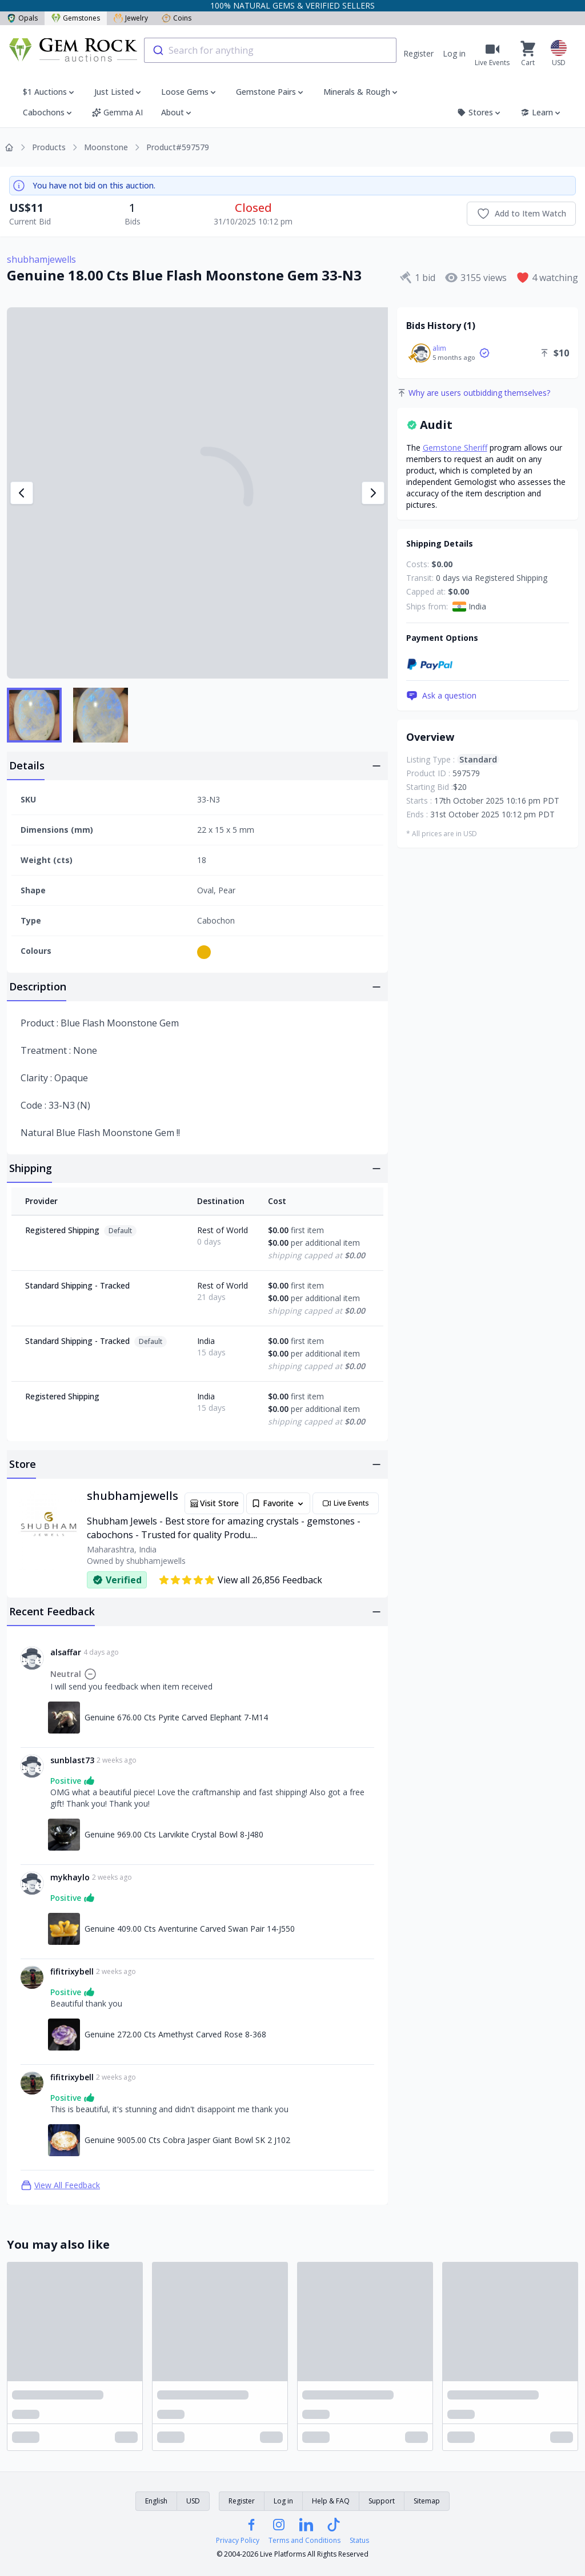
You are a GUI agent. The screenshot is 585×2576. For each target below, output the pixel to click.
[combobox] (270, 50)
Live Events (345, 1503)
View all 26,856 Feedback (240, 1580)
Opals (22, 18)
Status (359, 2540)
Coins (176, 18)
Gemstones (75, 18)
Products (49, 147)
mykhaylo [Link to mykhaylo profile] (70, 1877)
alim (439, 348)
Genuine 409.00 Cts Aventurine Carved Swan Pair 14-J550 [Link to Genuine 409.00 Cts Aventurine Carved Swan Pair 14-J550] (190, 1928)
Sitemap (427, 2501)
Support (381, 2501)
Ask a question (441, 695)
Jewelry (131, 18)
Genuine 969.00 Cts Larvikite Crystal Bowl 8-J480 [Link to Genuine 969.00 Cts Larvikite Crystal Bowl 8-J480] (174, 1834)
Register (418, 53)
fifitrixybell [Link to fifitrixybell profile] (72, 1971)
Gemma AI (117, 112)
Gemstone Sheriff (455, 447)
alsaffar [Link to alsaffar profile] (65, 1652)
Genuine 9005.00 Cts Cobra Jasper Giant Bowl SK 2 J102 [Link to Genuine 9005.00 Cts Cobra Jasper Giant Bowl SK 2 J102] (187, 2139)
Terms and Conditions (304, 2540)
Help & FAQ (331, 2501)
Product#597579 (177, 147)
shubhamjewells (41, 259)
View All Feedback (60, 2185)
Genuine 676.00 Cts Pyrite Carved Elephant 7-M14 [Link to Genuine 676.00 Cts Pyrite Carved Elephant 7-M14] (176, 1717)
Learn (541, 112)
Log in (454, 53)
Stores (479, 112)
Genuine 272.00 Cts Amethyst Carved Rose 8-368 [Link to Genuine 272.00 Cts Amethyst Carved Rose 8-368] (175, 2034)
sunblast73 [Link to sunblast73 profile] (72, 1760)
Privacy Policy (237, 2540)
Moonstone (106, 147)
